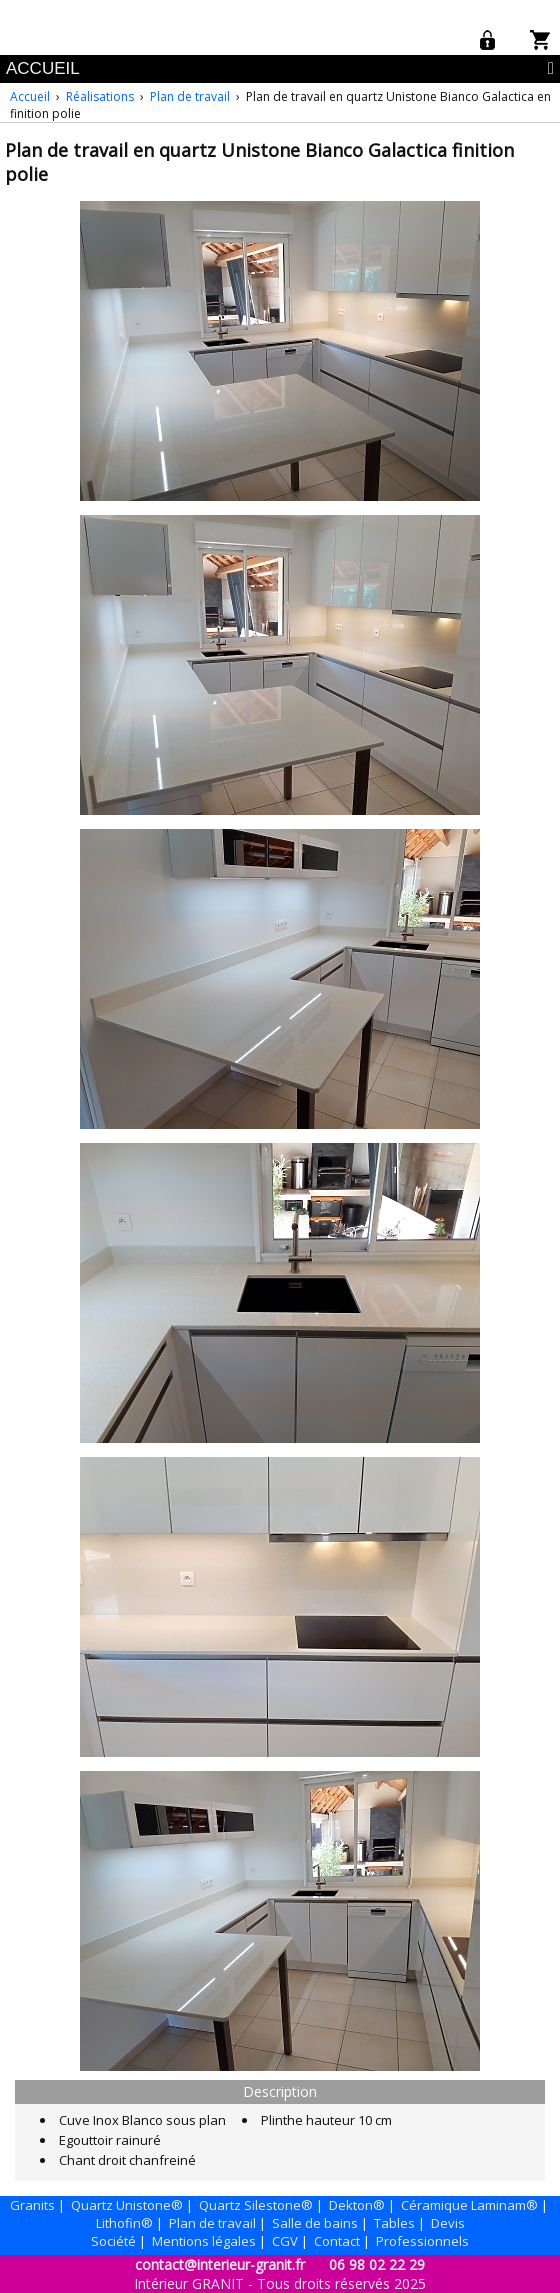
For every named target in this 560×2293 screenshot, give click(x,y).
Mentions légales (204, 2241)
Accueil (30, 96)
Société (113, 2241)
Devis (448, 2223)
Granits (32, 2205)
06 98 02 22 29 (377, 2264)
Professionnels (422, 2241)
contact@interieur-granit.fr (220, 2264)
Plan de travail (190, 96)
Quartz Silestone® (256, 2205)
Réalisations (100, 96)
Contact (337, 2241)
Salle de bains (315, 2223)
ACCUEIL (43, 68)
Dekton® (357, 2205)
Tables (394, 2223)
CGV (285, 2241)
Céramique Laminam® (469, 2205)
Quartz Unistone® (127, 2205)
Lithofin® (124, 2223)
